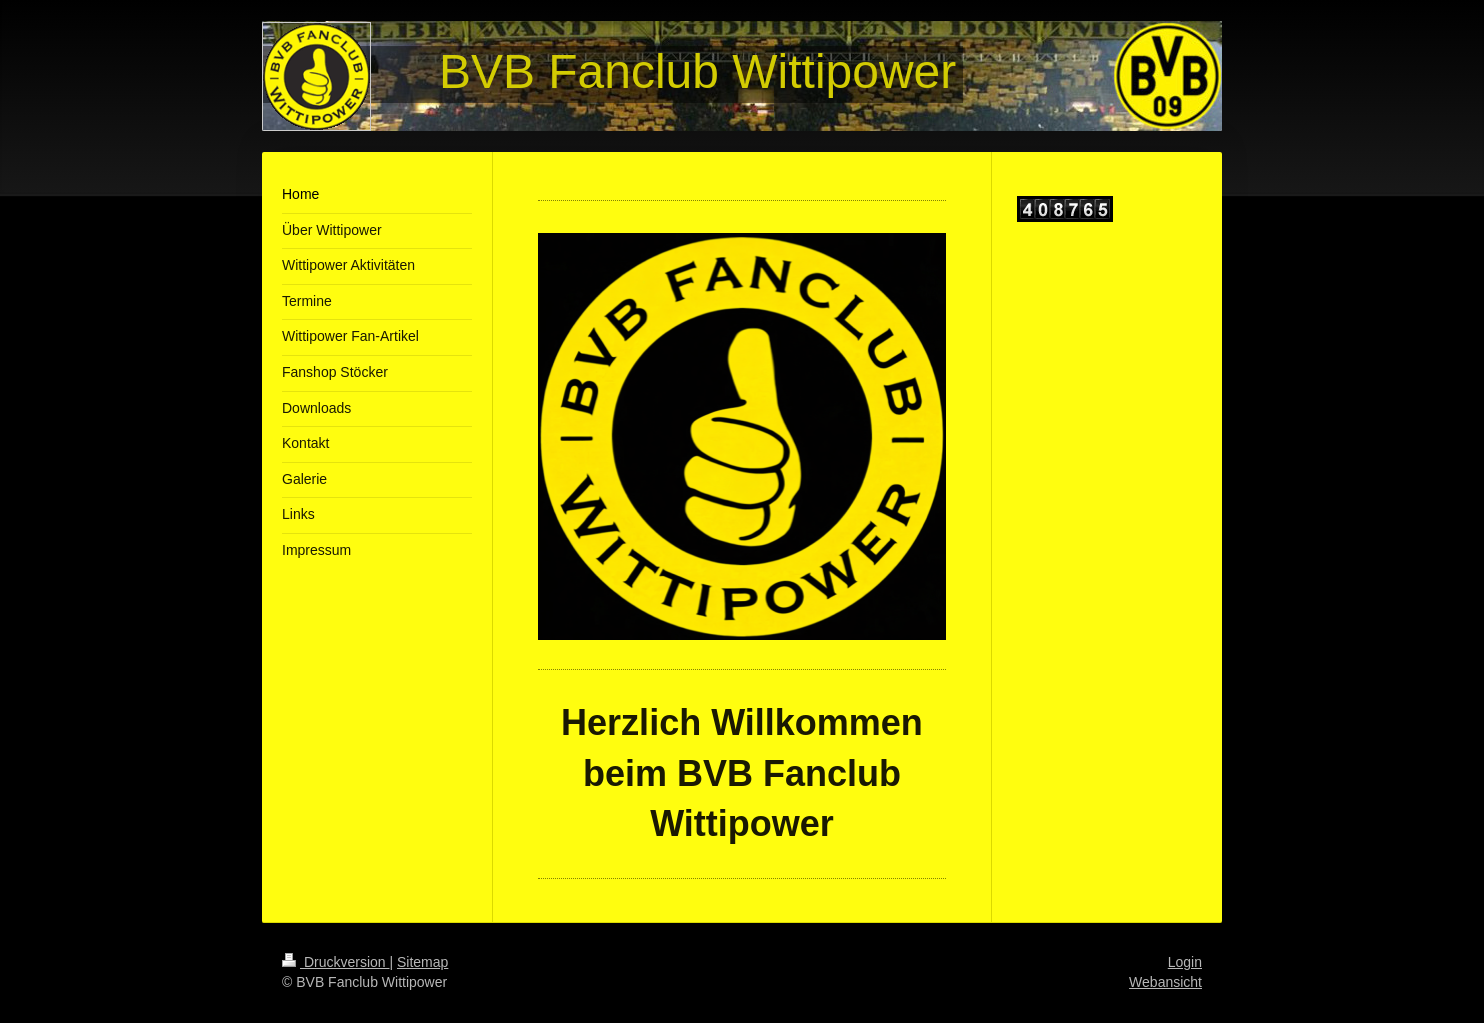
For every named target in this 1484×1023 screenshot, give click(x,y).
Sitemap (422, 962)
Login (1185, 962)
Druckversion (335, 962)
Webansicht (1165, 982)
